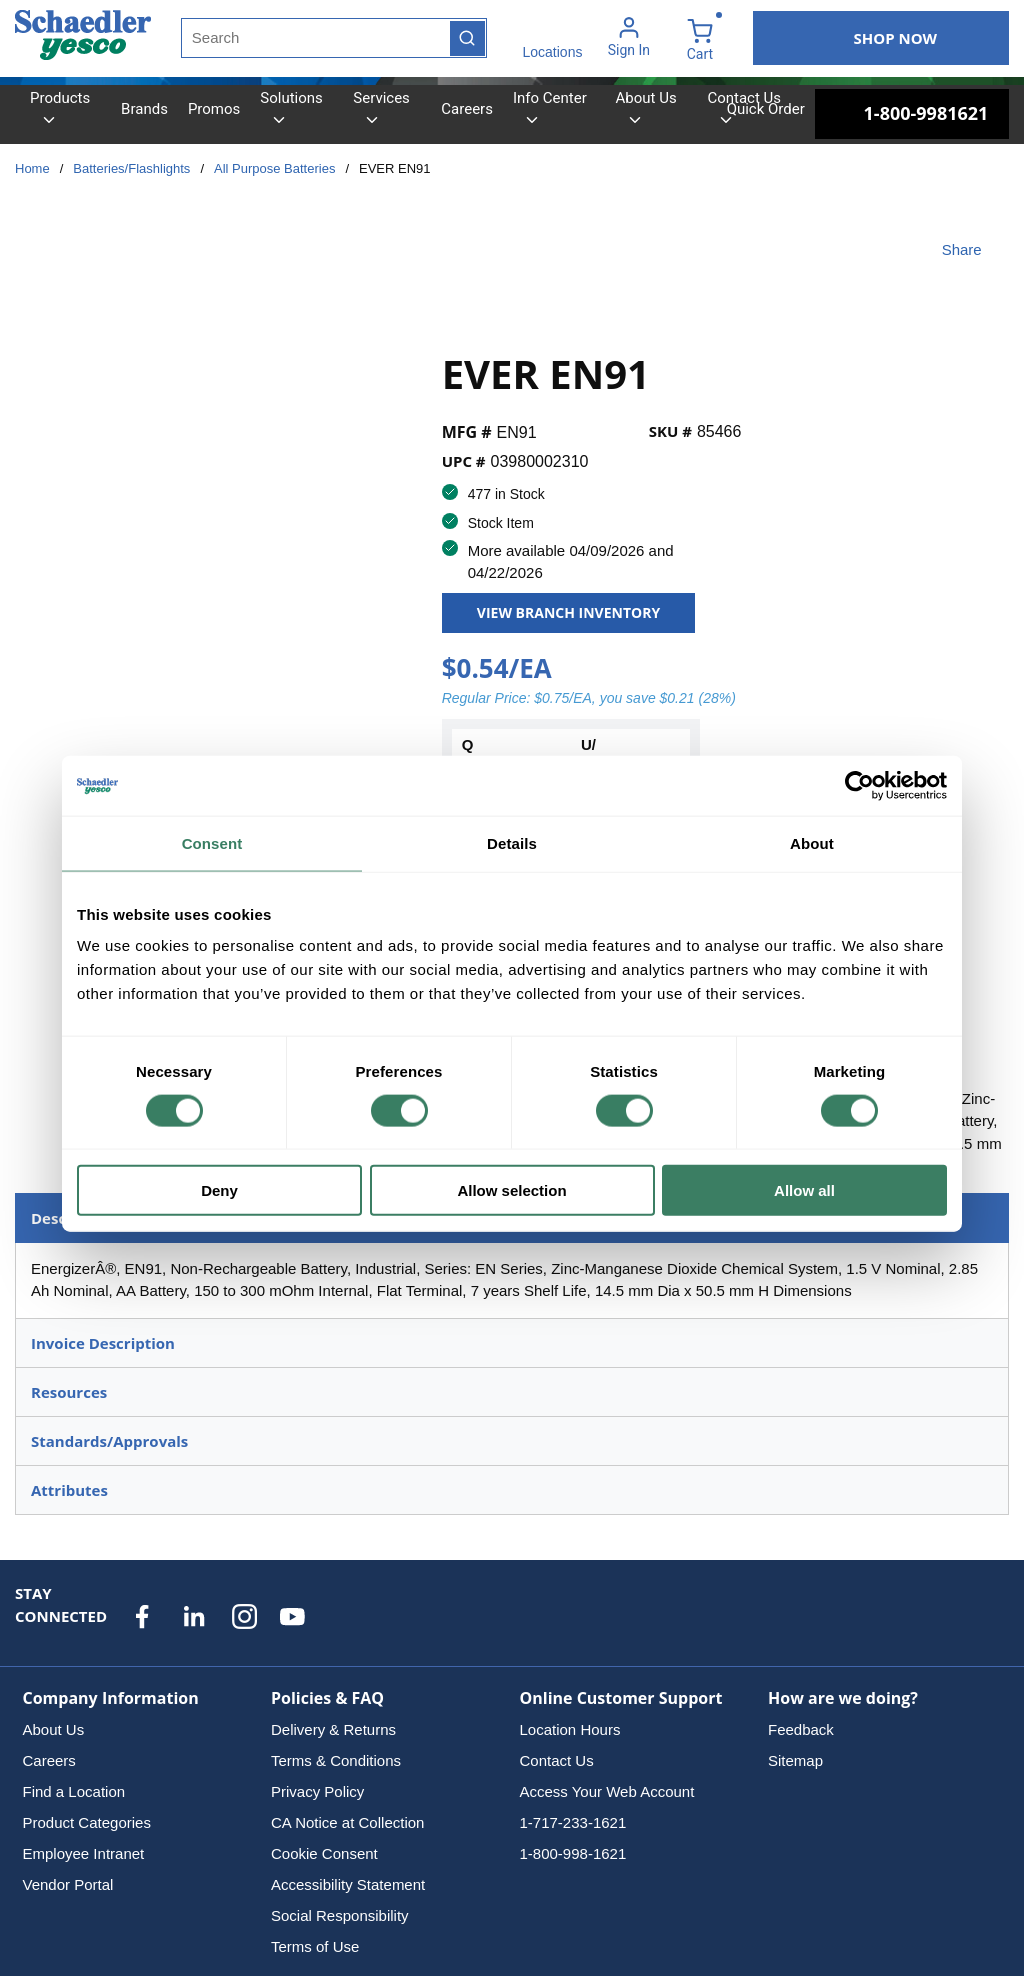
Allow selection (511, 1190)
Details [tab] (512, 842)
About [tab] (812, 842)
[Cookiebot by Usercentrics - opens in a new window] (859, 785)
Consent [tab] (212, 842)
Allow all (804, 1190)
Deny (219, 1190)
